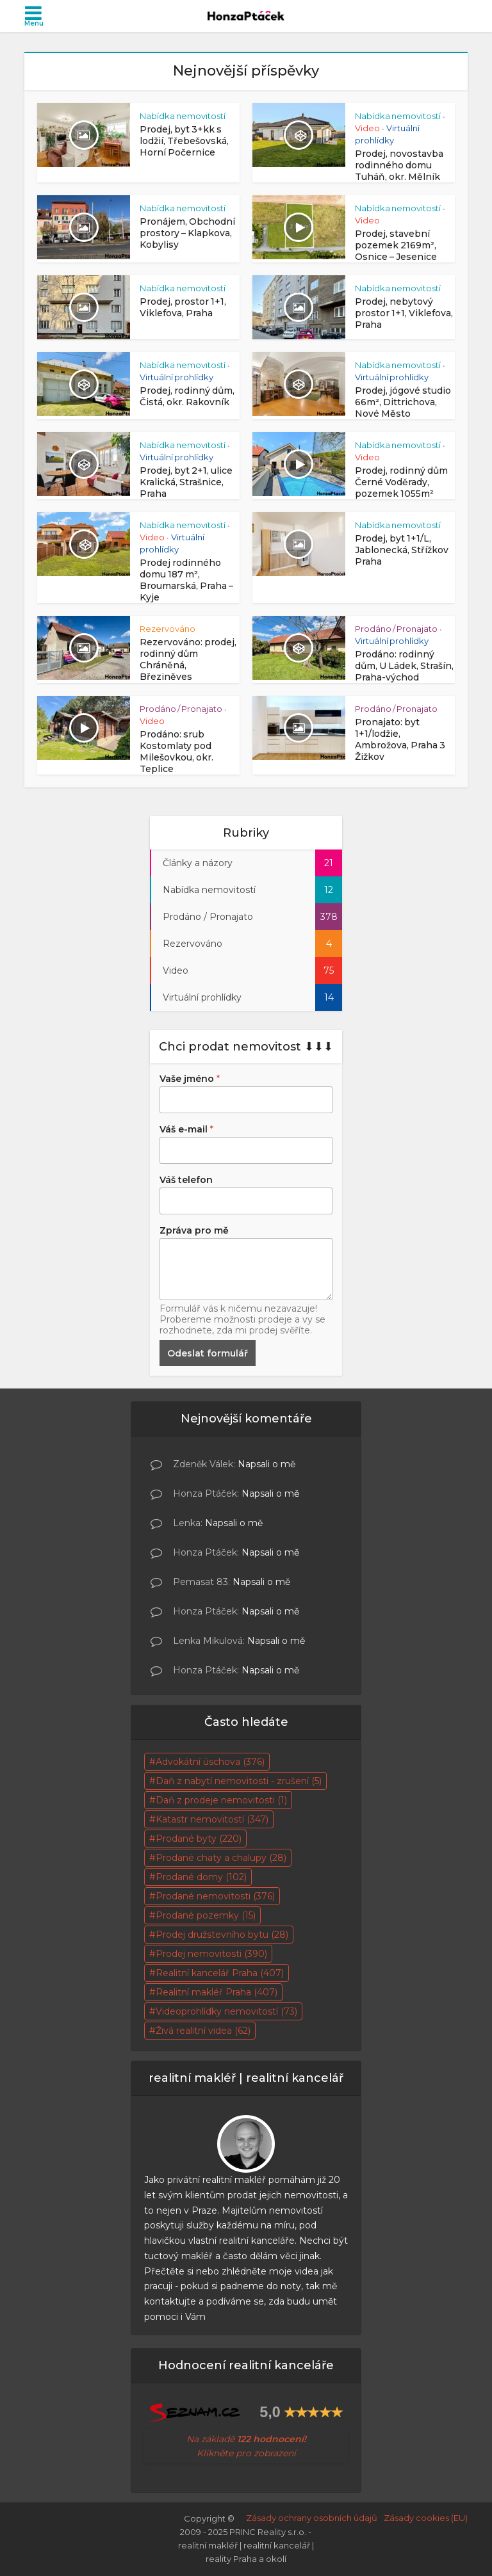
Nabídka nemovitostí (183, 116)
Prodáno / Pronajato (396, 629)
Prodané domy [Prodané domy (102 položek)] (201, 1877)
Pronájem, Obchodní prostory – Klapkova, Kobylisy (187, 233)
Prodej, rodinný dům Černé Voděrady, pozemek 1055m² (401, 482)
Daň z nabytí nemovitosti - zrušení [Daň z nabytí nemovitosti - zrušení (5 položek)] (239, 1781)
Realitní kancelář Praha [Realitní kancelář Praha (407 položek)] (220, 1973)
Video (367, 128)
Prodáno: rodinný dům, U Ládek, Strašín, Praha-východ (404, 665)
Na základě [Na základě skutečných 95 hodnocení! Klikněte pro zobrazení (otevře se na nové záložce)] (246, 2439)
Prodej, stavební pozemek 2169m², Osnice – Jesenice (396, 245)
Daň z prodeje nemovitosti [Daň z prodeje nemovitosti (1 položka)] (221, 1800)
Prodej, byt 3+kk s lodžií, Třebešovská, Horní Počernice (184, 141)
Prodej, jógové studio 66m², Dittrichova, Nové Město (403, 402)
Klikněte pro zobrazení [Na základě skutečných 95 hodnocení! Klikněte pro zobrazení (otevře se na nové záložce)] (246, 2453)
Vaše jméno (190, 1078)
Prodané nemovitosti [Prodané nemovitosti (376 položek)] (215, 1896)
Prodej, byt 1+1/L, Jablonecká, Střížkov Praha (401, 550)
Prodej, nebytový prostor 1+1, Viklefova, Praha (404, 313)
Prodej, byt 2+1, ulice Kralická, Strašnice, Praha (186, 482)
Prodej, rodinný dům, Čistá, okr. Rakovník (187, 396)
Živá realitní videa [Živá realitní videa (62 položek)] (203, 2030)
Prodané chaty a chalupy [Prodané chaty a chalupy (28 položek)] (221, 1858)
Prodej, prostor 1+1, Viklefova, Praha (183, 307)
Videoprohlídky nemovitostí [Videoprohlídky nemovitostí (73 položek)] (226, 2011)
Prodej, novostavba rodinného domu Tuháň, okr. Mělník (399, 165)
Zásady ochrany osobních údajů (311, 2518)
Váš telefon (186, 1180)
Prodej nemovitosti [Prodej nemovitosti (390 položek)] (211, 1954)
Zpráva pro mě (194, 1230)
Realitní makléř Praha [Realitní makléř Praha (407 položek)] (216, 1992)
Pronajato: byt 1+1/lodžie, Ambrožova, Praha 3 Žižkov (400, 739)
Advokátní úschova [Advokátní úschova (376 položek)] (210, 1761)
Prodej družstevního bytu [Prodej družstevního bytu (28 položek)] (222, 1934)
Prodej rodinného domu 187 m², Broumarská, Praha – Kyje (186, 580)
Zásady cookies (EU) (426, 2518)
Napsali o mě (266, 1464)
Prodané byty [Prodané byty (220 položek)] (199, 1838)
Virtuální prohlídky (176, 377)
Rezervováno (167, 629)
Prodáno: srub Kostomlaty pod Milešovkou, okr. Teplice (176, 752)
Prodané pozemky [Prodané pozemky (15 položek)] (206, 1915)
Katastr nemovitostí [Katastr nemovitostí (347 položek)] (212, 1819)
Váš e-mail (186, 1129)
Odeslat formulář (207, 1353)
